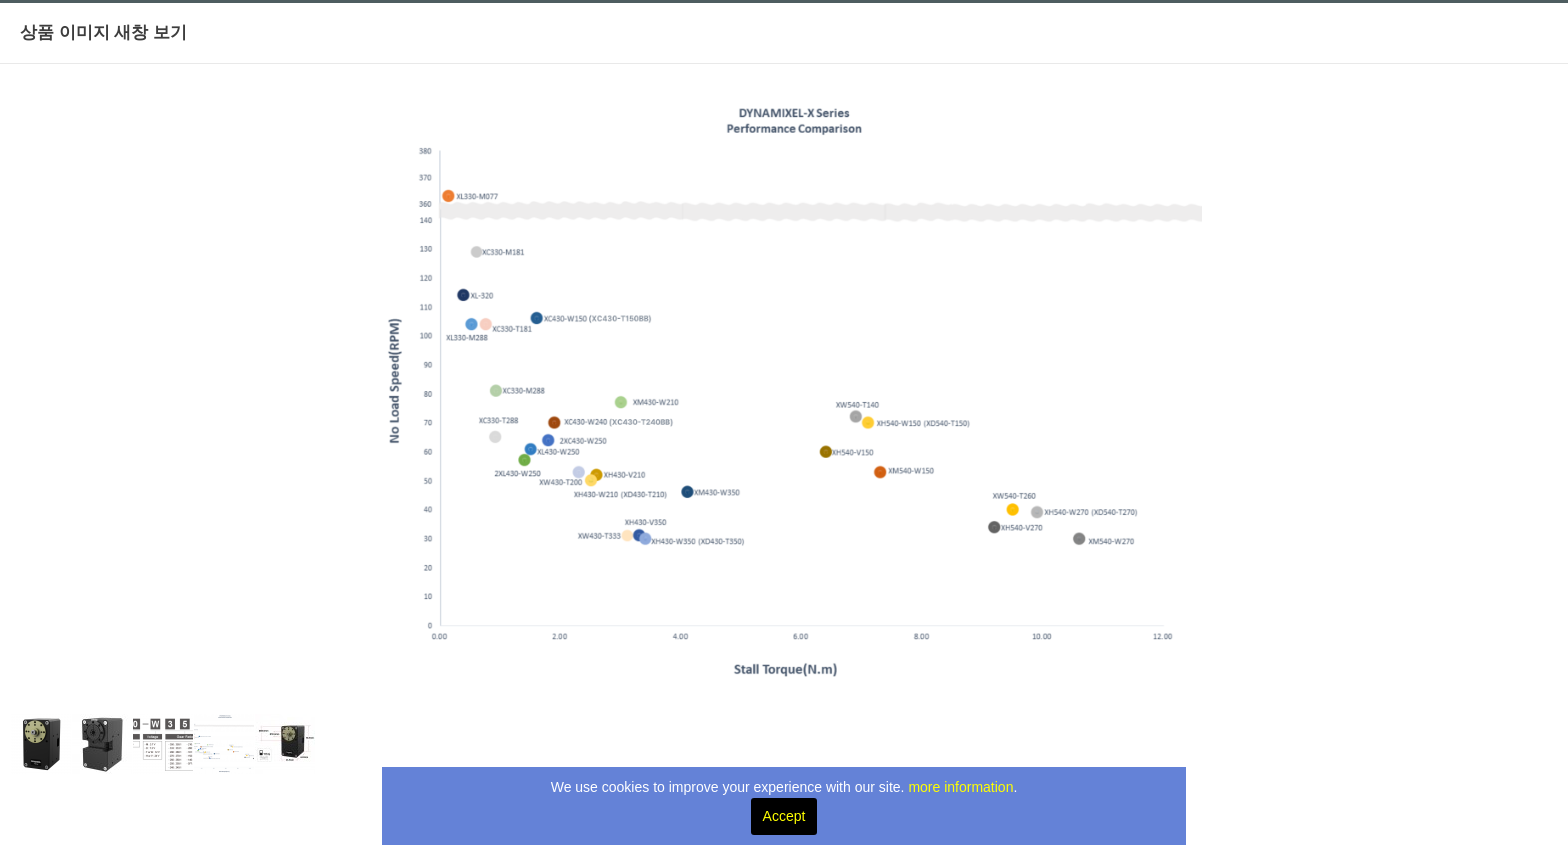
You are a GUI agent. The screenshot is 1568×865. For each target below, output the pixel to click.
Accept (784, 816)
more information (960, 787)
